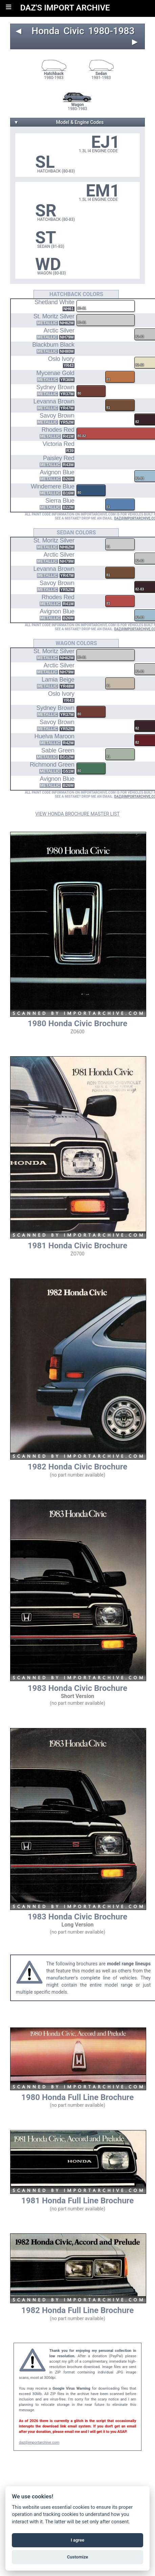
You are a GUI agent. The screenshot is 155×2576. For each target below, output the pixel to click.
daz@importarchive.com (39, 2442)
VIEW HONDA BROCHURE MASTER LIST (77, 814)
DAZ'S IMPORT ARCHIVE (65, 7)
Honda (45, 31)
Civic (74, 31)
